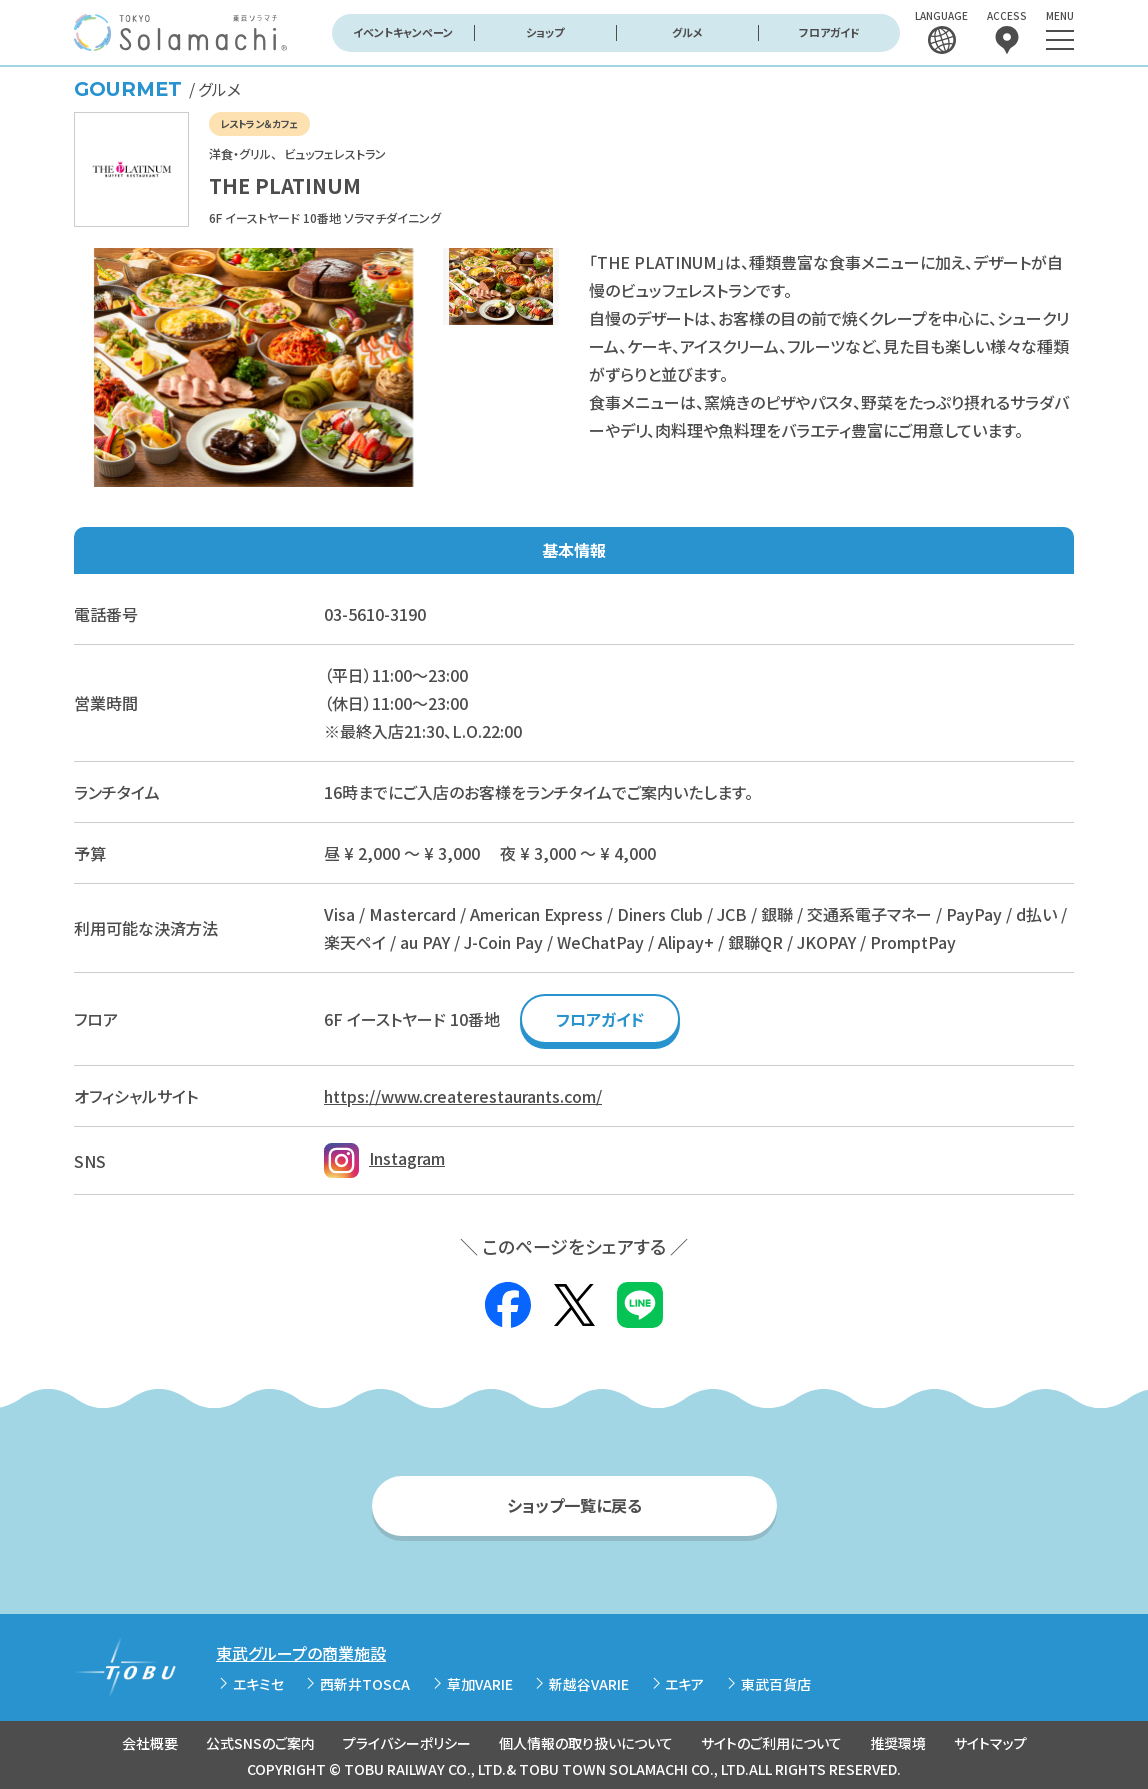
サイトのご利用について (771, 1743)
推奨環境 (898, 1743)
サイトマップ (990, 1743)
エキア (684, 1684)
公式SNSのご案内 (260, 1743)
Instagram (384, 1158)
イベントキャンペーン (403, 32)
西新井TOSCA (365, 1684)
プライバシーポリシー (407, 1743)
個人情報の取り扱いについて (586, 1743)
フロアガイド (829, 32)
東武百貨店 (776, 1684)
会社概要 (150, 1743)
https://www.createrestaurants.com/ (463, 1096)
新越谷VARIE (589, 1684)
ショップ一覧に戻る (574, 1505)
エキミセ (258, 1684)
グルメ (687, 32)
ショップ (545, 32)
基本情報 (574, 550)
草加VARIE (480, 1684)
